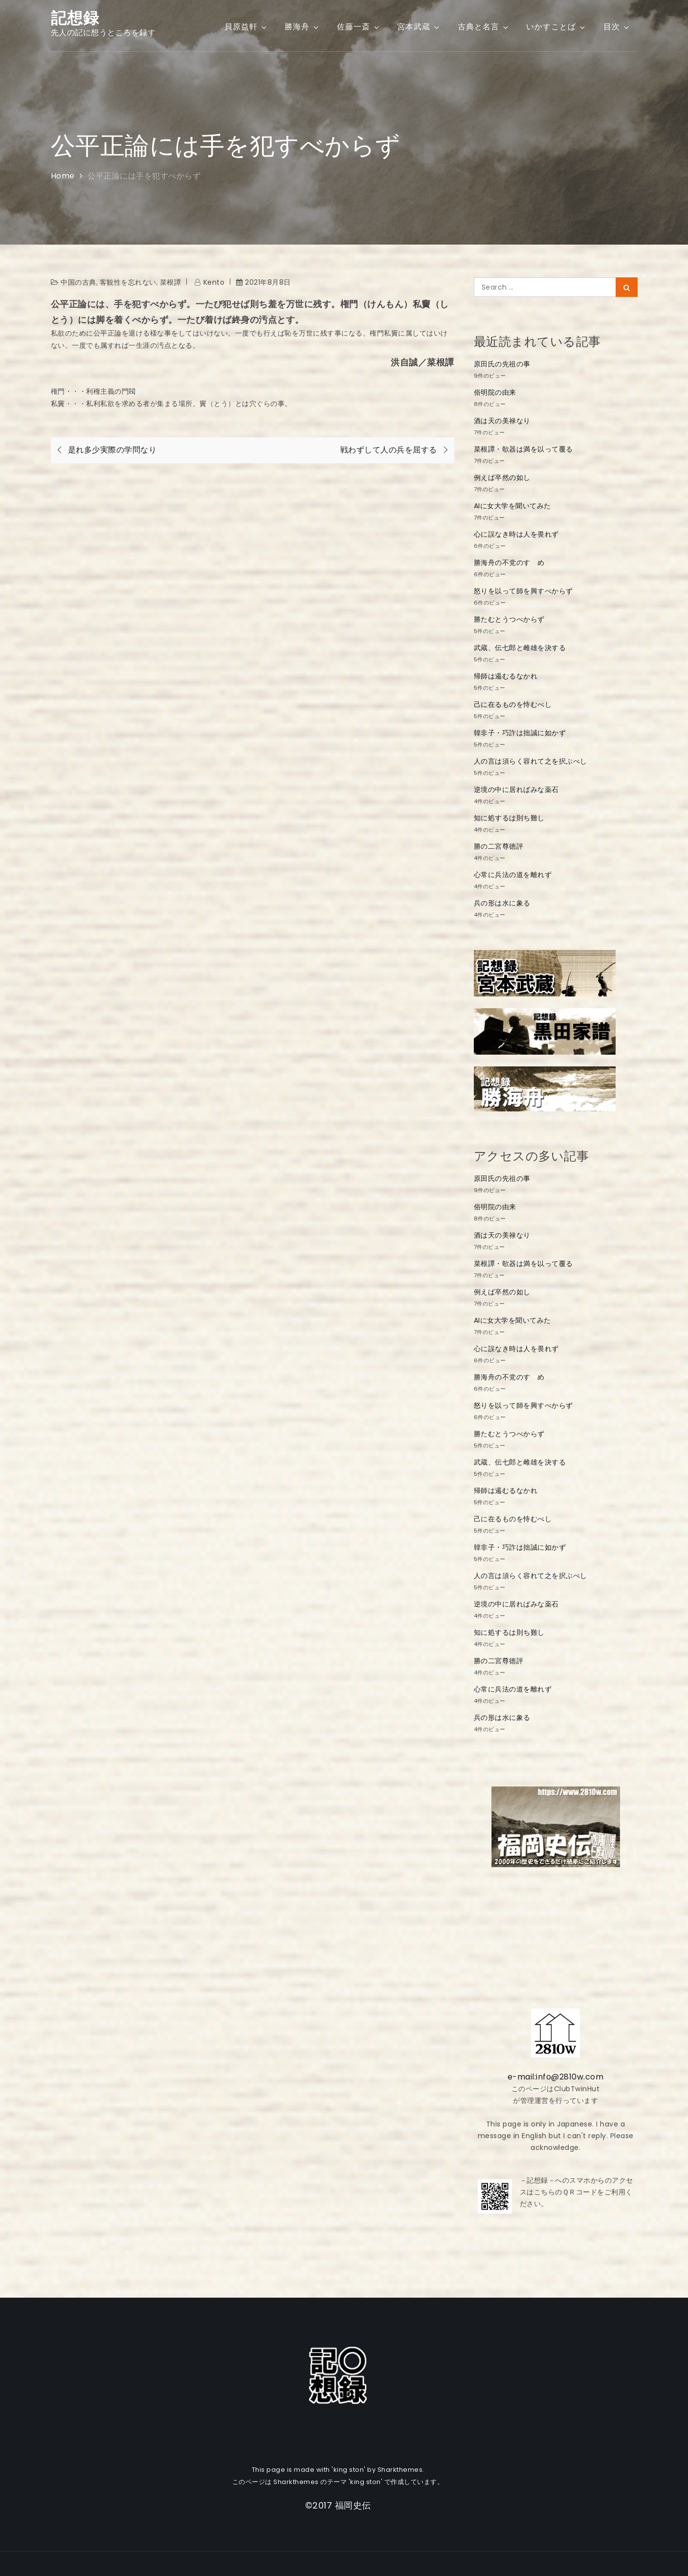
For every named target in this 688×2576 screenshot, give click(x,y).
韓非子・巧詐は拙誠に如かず (520, 733)
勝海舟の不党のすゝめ (509, 562)
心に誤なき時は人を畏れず (516, 534)
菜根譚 (170, 282)
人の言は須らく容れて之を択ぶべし (530, 761)
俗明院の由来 (495, 392)
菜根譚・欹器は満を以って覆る (523, 449)
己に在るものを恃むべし (513, 704)
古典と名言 (484, 26)
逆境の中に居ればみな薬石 (516, 789)
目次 (616, 26)
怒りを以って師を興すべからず (523, 591)
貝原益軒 (246, 26)
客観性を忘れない (128, 282)
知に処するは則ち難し (509, 818)
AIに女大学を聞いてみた (512, 506)
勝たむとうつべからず (509, 619)
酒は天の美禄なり (502, 421)
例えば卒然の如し (502, 477)
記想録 (75, 18)
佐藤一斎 (358, 26)
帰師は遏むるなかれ (506, 676)
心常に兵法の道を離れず (513, 875)
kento (214, 282)
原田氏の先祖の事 (502, 364)
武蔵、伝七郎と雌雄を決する (520, 648)
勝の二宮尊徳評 (499, 846)
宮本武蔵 (419, 26)
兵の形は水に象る (502, 903)
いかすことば (556, 26)
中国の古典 (78, 282)
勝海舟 (302, 26)
